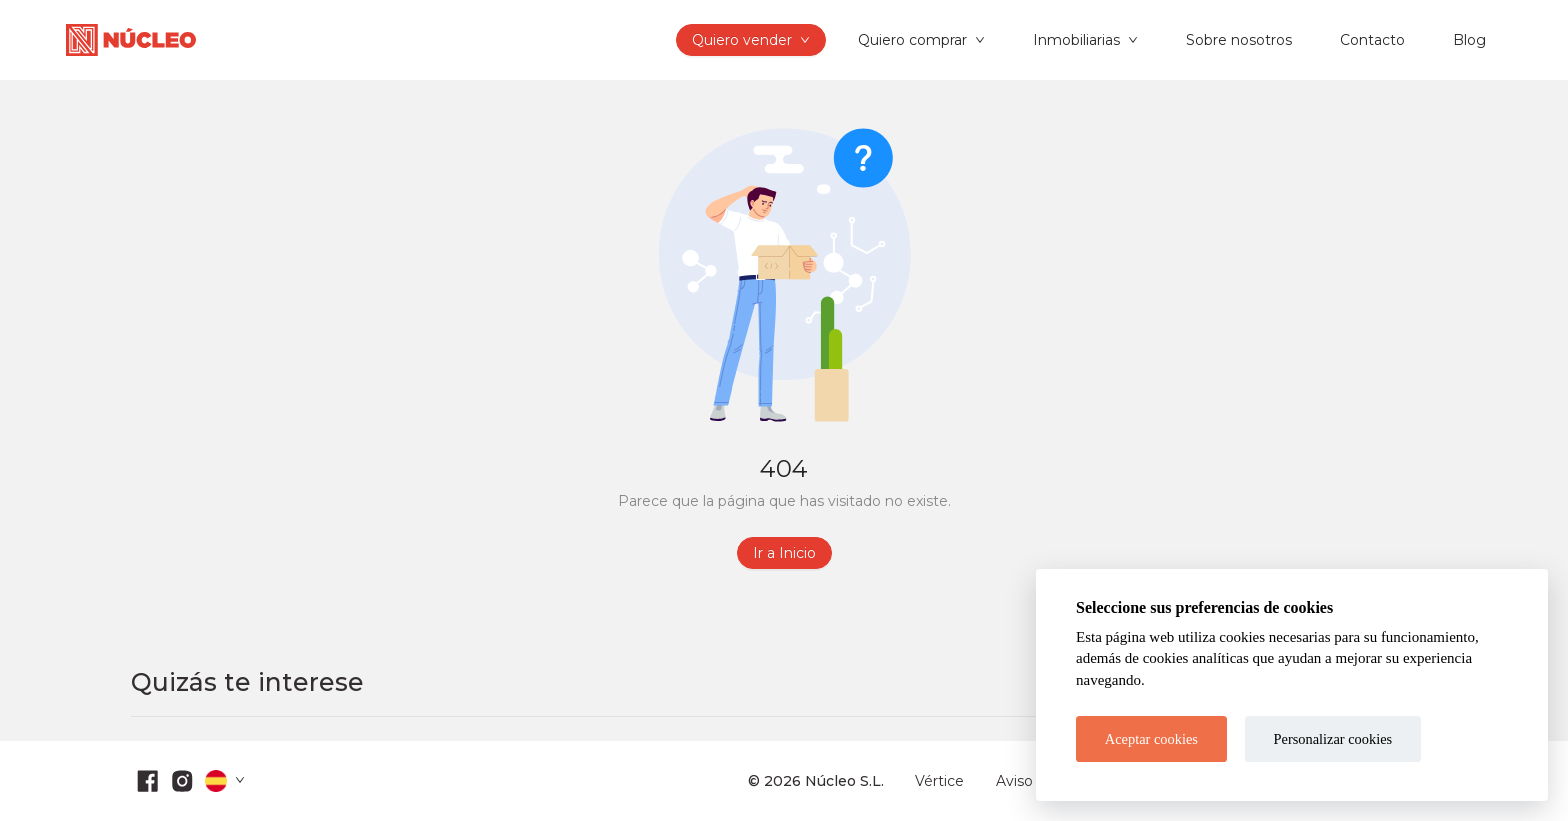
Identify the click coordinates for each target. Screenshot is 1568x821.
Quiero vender (742, 40)
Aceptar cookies (1151, 739)
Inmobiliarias (1076, 40)
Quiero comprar (912, 40)
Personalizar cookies (1333, 739)
